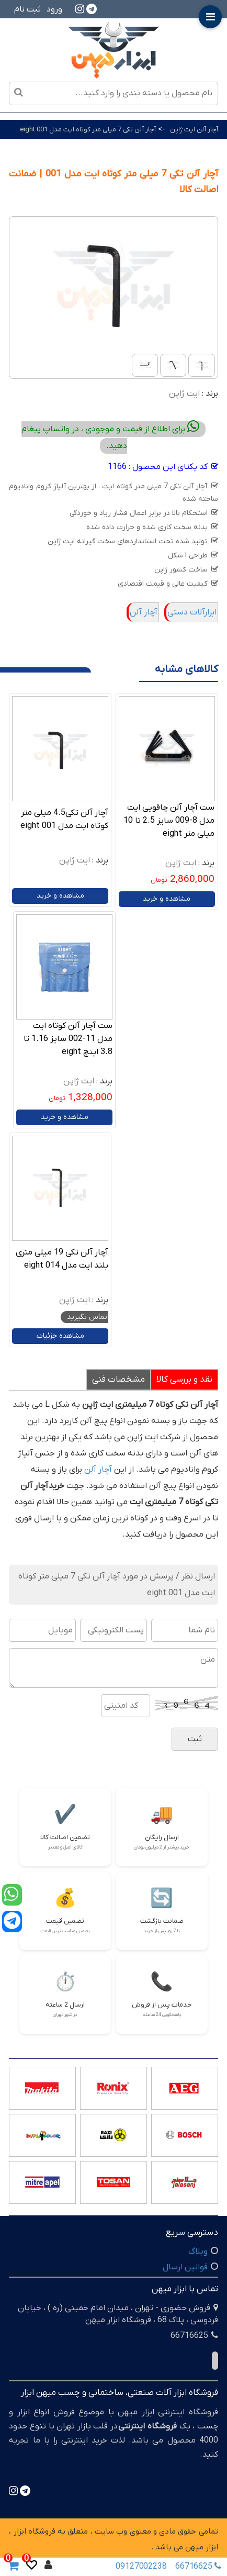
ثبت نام (27, 9)
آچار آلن (143, 612)
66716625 (195, 2566)
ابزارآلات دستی (192, 612)
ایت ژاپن (184, 393)
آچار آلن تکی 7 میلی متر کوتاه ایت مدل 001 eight (88, 129)
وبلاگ (198, 2251)
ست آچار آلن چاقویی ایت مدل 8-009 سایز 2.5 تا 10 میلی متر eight (168, 820)
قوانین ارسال (185, 2267)
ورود (54, 9)
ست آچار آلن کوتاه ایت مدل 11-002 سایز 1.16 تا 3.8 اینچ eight (68, 1039)
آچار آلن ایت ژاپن (194, 129)
